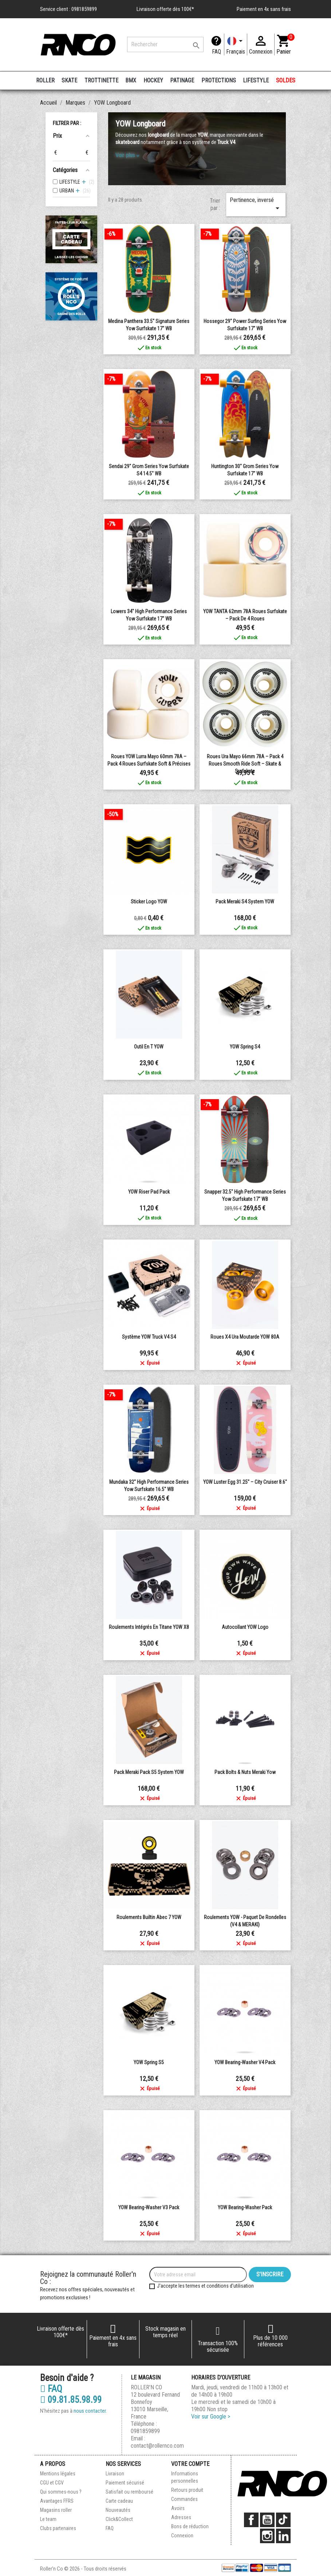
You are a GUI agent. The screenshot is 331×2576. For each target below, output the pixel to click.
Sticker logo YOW (149, 901)
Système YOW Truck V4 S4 (149, 1337)
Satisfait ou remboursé (129, 2492)
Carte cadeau (119, 2501)
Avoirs (178, 2508)
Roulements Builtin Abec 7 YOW (149, 1917)
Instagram (267, 2536)
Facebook (251, 2520)
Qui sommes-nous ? (61, 2492)
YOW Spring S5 (149, 2062)
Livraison (115, 2473)
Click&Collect (119, 2519)
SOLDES (285, 80)
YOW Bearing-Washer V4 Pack (244, 2062)
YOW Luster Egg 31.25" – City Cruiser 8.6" (245, 1482)
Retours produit (187, 2490)
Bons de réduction (190, 2526)
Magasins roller (56, 2510)
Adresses (181, 2517)
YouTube (267, 2520)
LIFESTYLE (256, 80)
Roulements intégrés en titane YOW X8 (149, 1627)
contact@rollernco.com (157, 2445)
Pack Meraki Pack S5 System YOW (149, 1772)
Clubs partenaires (58, 2528)
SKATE (69, 80)
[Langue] (235, 44)
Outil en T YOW (148, 1047)
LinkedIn (283, 2536)
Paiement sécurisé (125, 2483)
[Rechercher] (165, 44)
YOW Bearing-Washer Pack (245, 2207)
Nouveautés (118, 2510)
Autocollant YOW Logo (245, 1627)
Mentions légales (57, 2473)
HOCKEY (153, 80)
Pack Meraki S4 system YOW (245, 901)
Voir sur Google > (210, 2416)
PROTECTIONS (218, 80)
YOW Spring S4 (245, 1047)
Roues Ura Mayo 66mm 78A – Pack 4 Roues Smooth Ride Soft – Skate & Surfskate (245, 764)
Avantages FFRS (57, 2501)
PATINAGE (182, 80)
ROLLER (45, 80)
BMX (130, 80)
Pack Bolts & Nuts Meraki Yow (245, 1772)
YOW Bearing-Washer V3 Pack (148, 2207)
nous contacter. (90, 2411)
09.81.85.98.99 (71, 2400)
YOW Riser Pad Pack (149, 1192)
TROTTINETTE (101, 80)
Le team (48, 2519)
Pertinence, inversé (255, 204)
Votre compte (190, 2463)
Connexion (182, 2535)
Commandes (184, 2499)
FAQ (216, 51)
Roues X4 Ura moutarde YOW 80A (244, 1337)
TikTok (283, 2520)
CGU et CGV (52, 2483)
